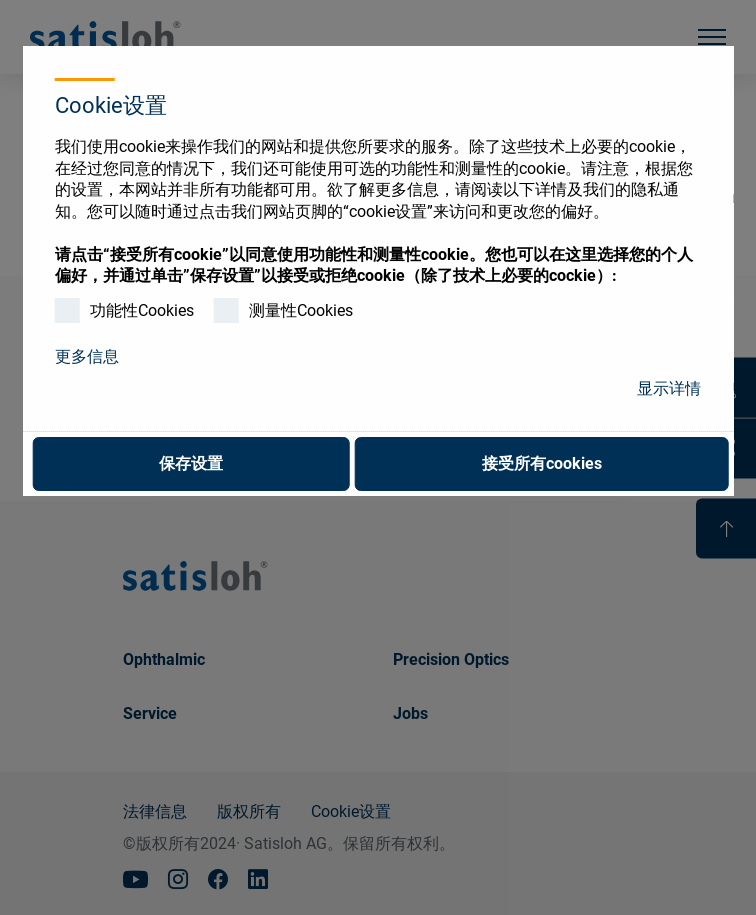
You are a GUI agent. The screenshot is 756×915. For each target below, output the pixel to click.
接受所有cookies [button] (542, 463)
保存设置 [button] (191, 463)
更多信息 (87, 356)
